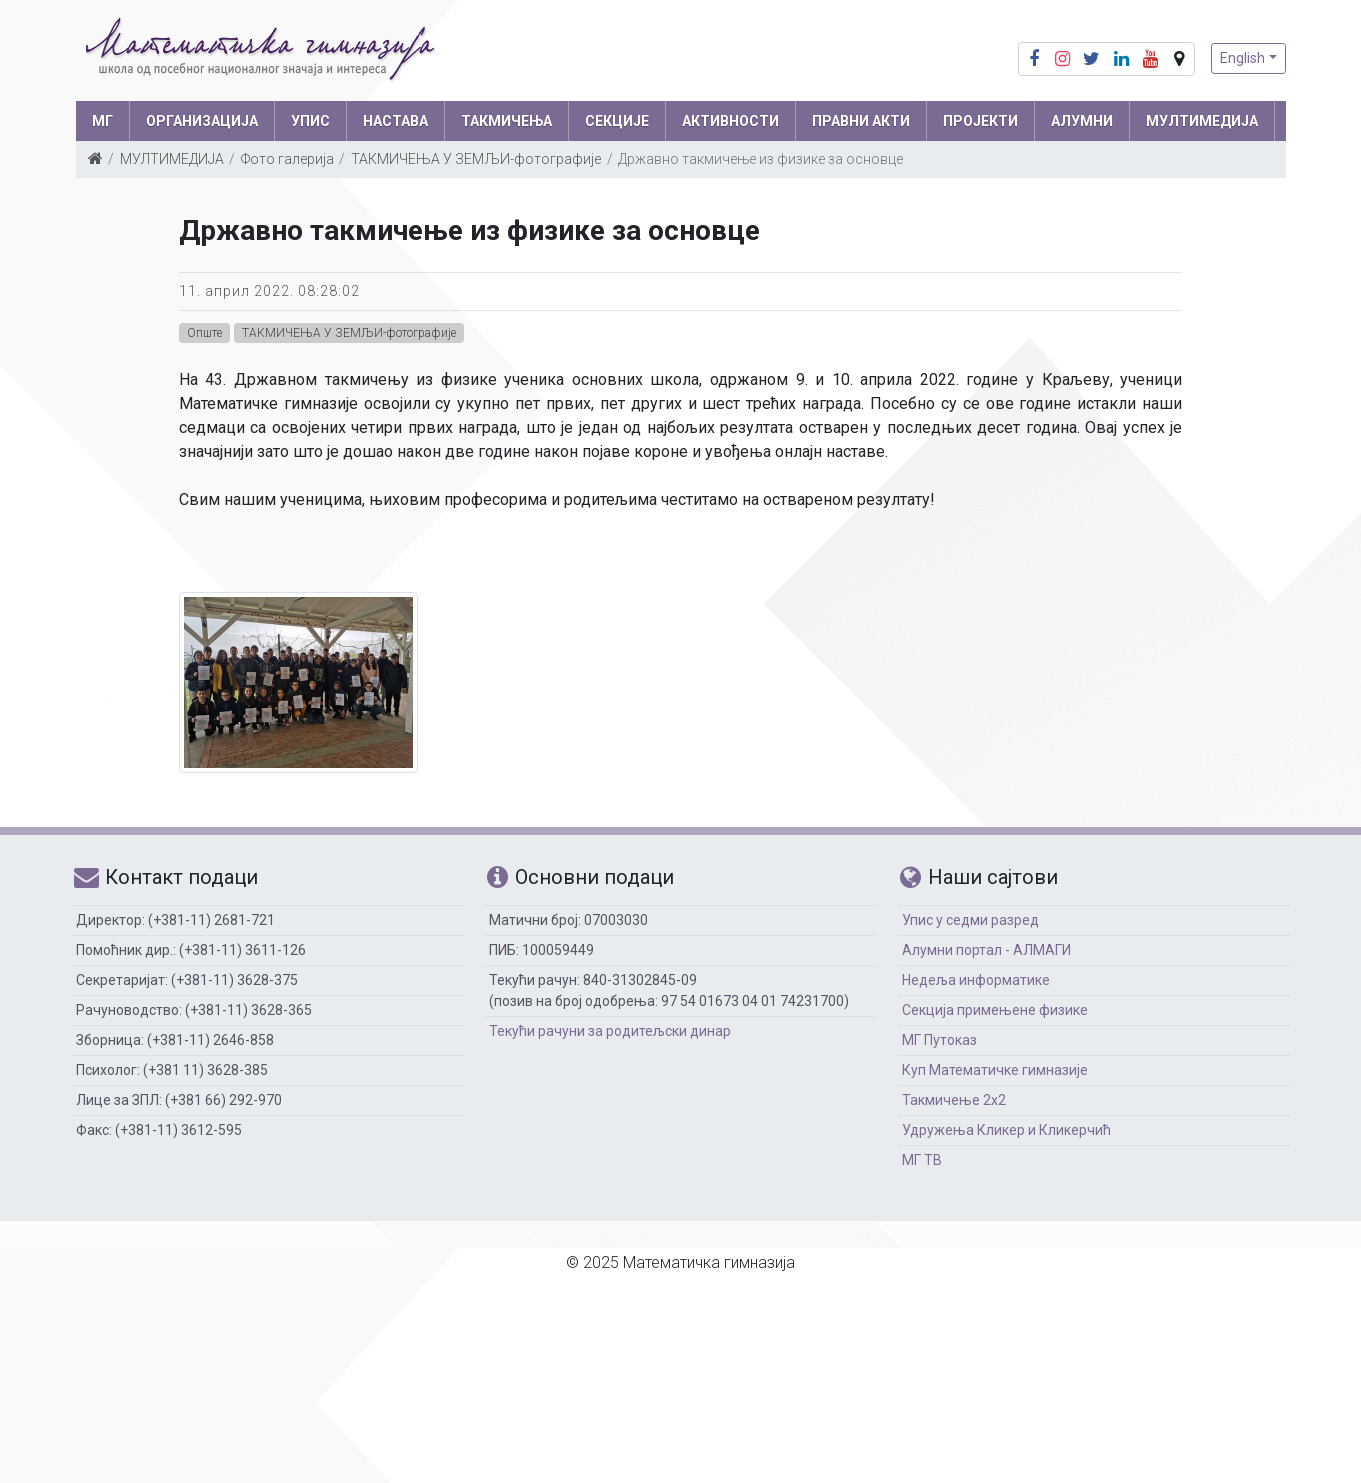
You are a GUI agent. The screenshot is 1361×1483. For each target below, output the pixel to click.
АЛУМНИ (1082, 121)
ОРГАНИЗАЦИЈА (202, 121)
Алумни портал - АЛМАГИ (986, 950)
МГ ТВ (922, 1160)
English (1242, 58)
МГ (102, 121)
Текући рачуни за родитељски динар (610, 1031)
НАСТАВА (395, 121)
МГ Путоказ (939, 1040)
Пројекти (980, 121)
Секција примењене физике (995, 1010)
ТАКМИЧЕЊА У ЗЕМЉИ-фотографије (476, 159)
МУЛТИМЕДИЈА (1202, 121)
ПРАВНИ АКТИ (861, 121)
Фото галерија (287, 159)
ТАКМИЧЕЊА (506, 121)
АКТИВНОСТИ (730, 121)
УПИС (310, 121)
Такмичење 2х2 (954, 1100)
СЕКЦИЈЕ (617, 121)
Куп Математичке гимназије (995, 1070)
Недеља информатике (976, 980)
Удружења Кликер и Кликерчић (1006, 1130)
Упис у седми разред (970, 920)
